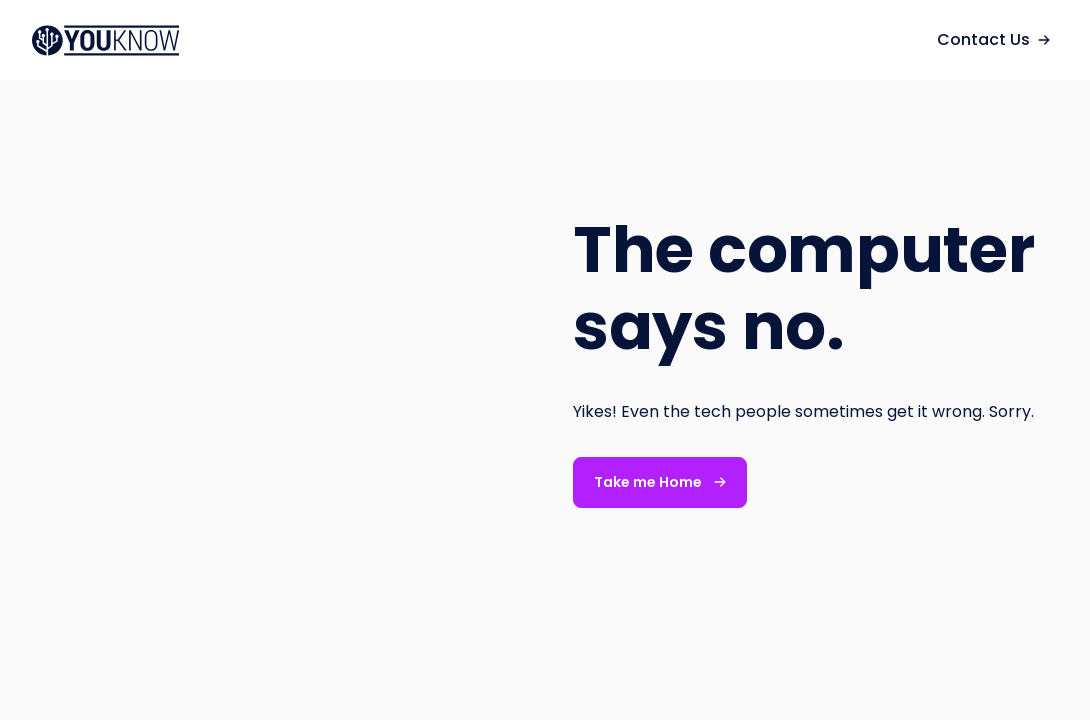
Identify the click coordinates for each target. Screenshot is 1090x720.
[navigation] (116, 40)
